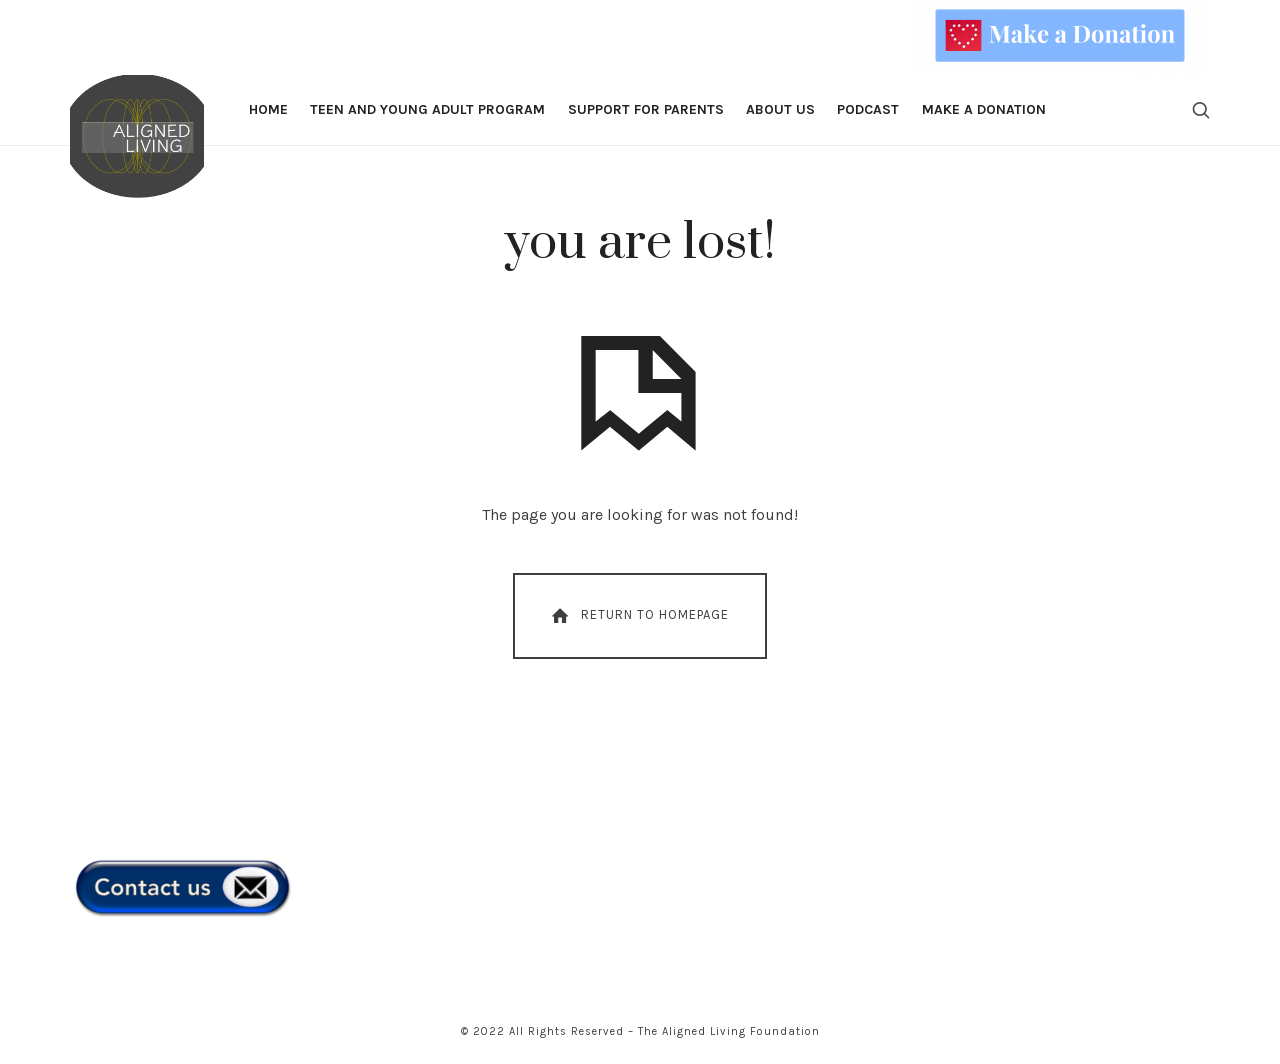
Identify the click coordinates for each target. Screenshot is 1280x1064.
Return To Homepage (638, 616)
